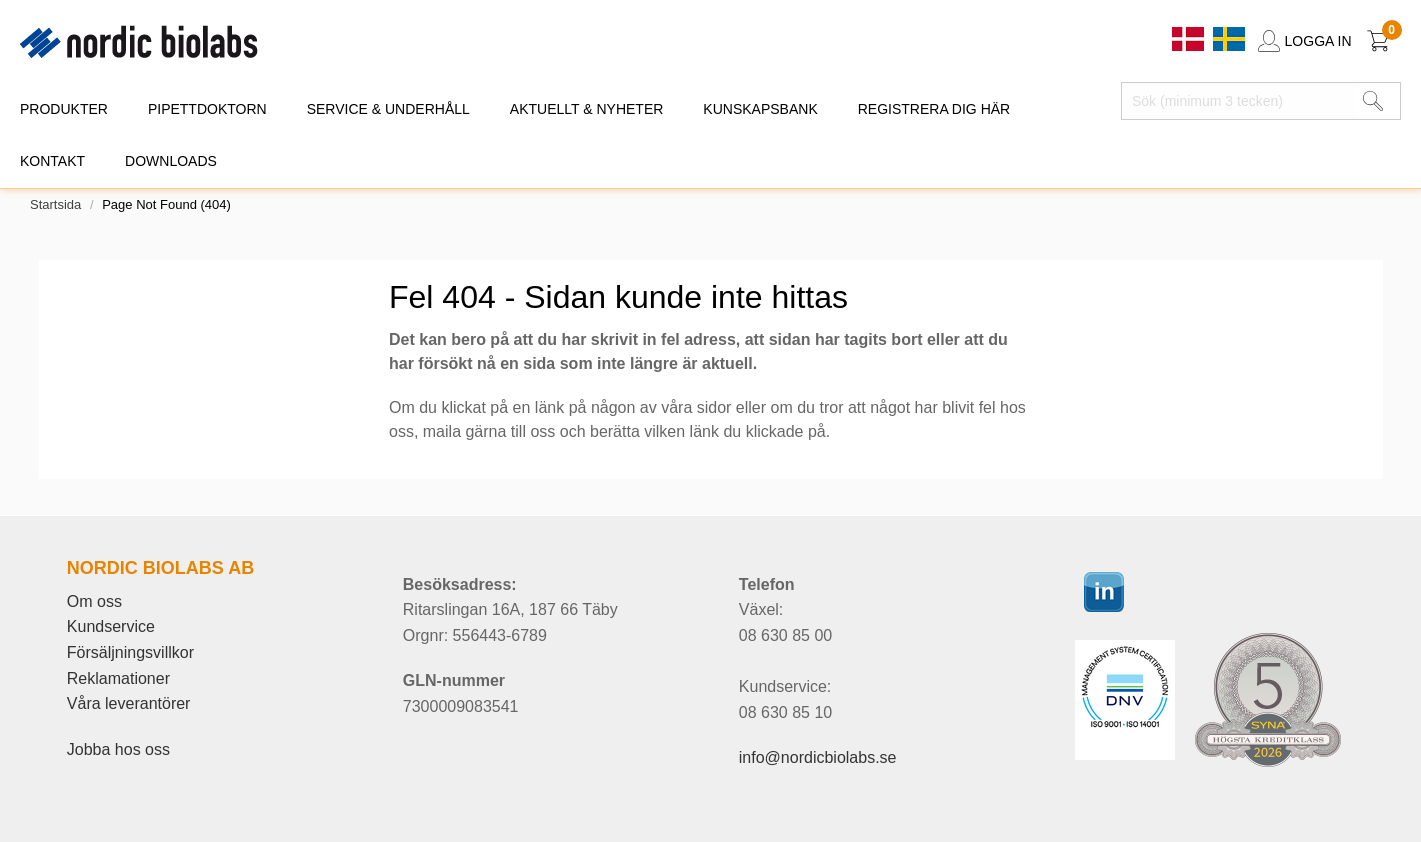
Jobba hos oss (118, 749)
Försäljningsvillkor (130, 652)
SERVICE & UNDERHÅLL (388, 109)
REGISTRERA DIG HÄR (934, 109)
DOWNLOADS (171, 161)
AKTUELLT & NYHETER (587, 109)
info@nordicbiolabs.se (818, 757)
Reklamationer (118, 678)
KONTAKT (52, 161)
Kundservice (111, 626)
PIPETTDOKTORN (207, 109)
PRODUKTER (64, 109)
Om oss (94, 601)
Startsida (55, 204)
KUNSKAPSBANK (760, 109)
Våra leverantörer (129, 703)
